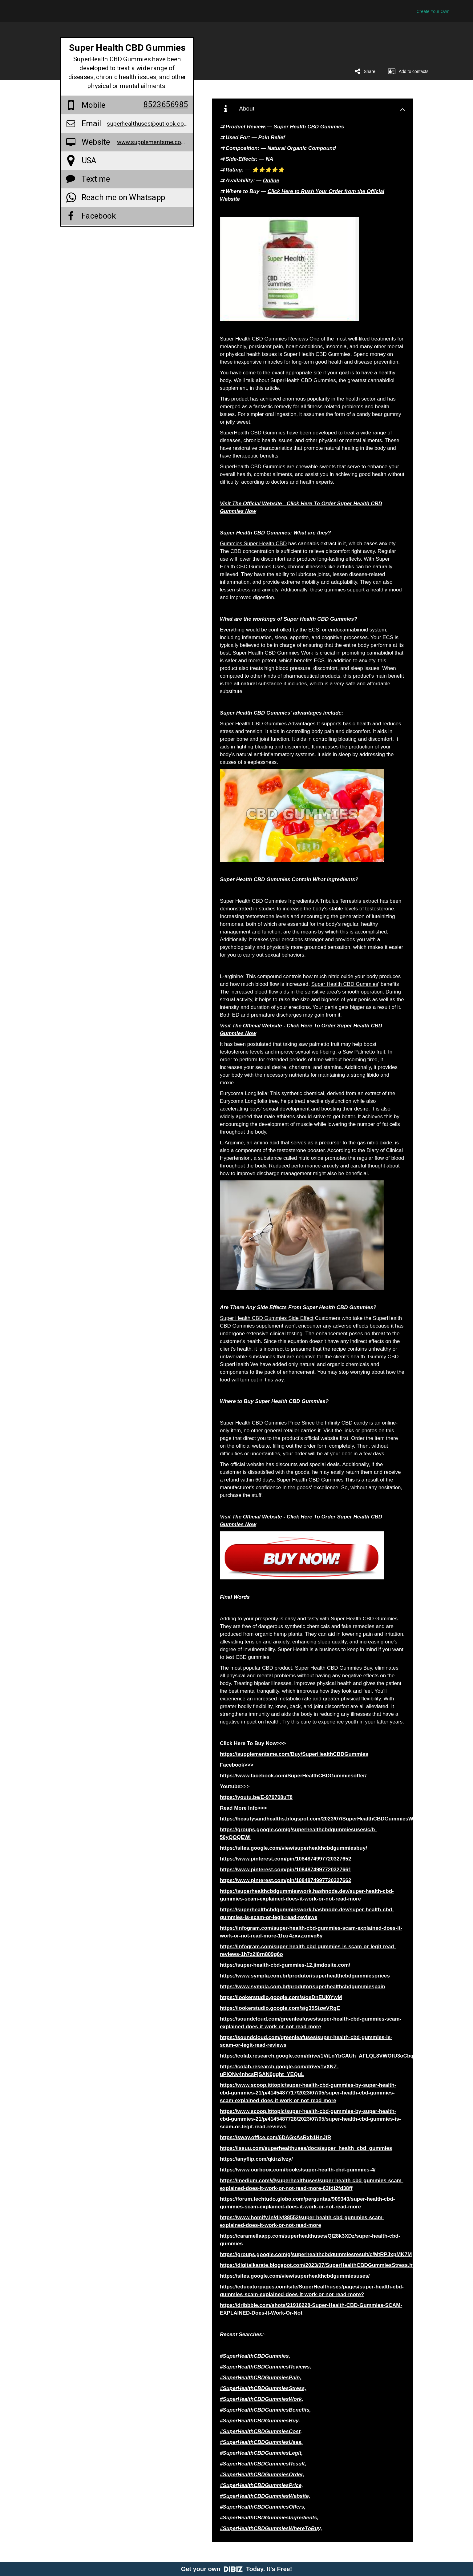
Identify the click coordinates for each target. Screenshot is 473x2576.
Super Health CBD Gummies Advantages (268, 724)
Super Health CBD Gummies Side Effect (266, 1318)
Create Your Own (433, 11)
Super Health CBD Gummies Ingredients (267, 901)
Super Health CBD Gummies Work (273, 653)
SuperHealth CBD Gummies (252, 433)
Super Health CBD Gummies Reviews (264, 339)
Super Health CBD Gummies (344, 984)
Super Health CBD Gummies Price (260, 1423)
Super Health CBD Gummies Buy (332, 1668)
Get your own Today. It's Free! (236, 2569)
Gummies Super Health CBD (253, 543)
